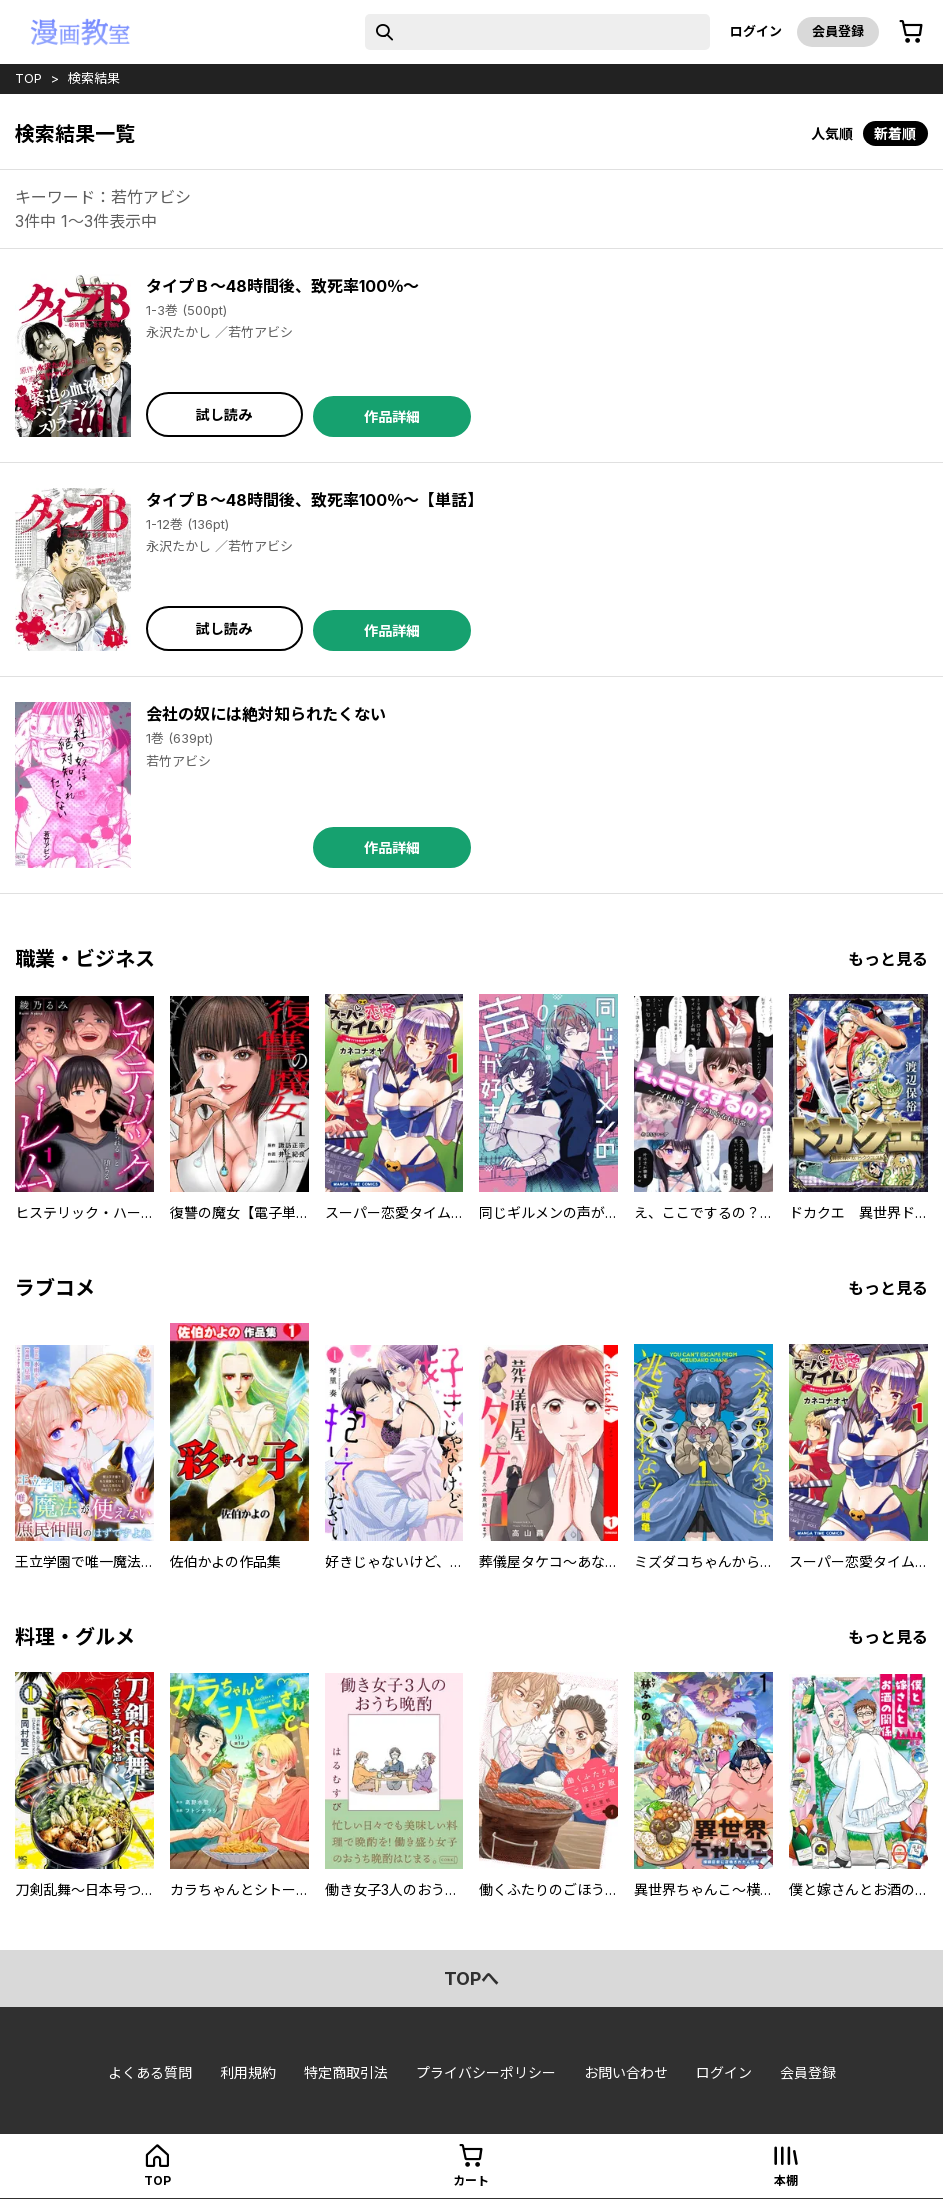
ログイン (756, 31)
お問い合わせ (626, 2072)
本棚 (786, 2180)
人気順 (832, 133)
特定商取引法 (346, 2072)
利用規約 (248, 2072)
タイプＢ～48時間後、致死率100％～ (282, 286)
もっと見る (888, 959)
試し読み (224, 414)
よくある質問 (150, 2072)
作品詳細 (392, 416)
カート (471, 2180)
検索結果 (94, 78)
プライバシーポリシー (486, 2072)
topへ (471, 1978)
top (28, 78)
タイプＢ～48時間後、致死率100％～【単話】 (314, 500)
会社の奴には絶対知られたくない (266, 714)
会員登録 (838, 31)
